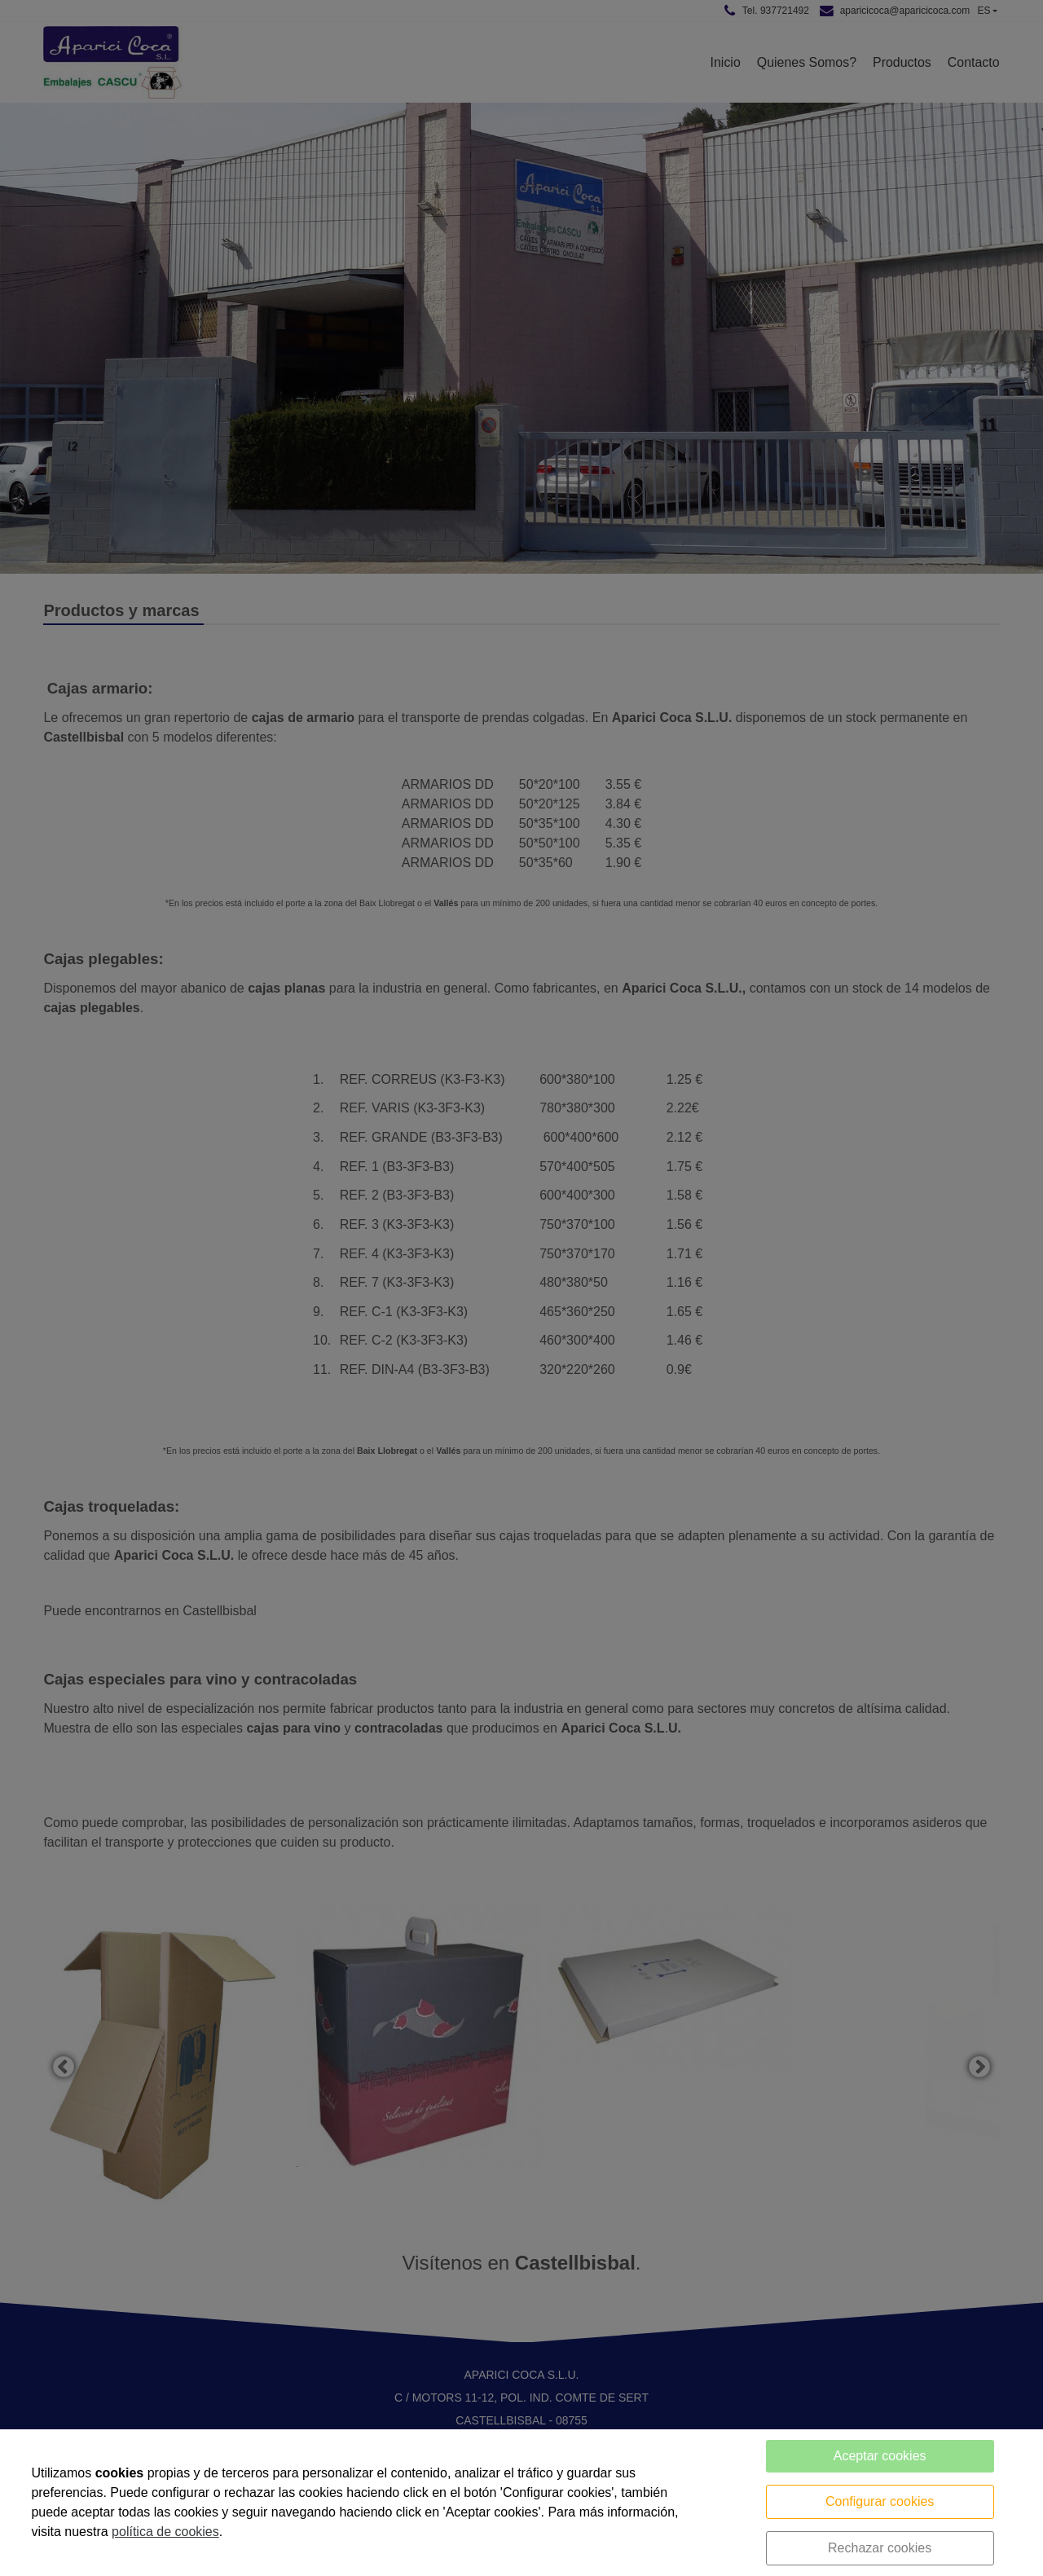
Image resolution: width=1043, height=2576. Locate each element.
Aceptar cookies (880, 2456)
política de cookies (165, 2532)
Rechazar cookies (879, 2548)
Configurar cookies (879, 2501)
